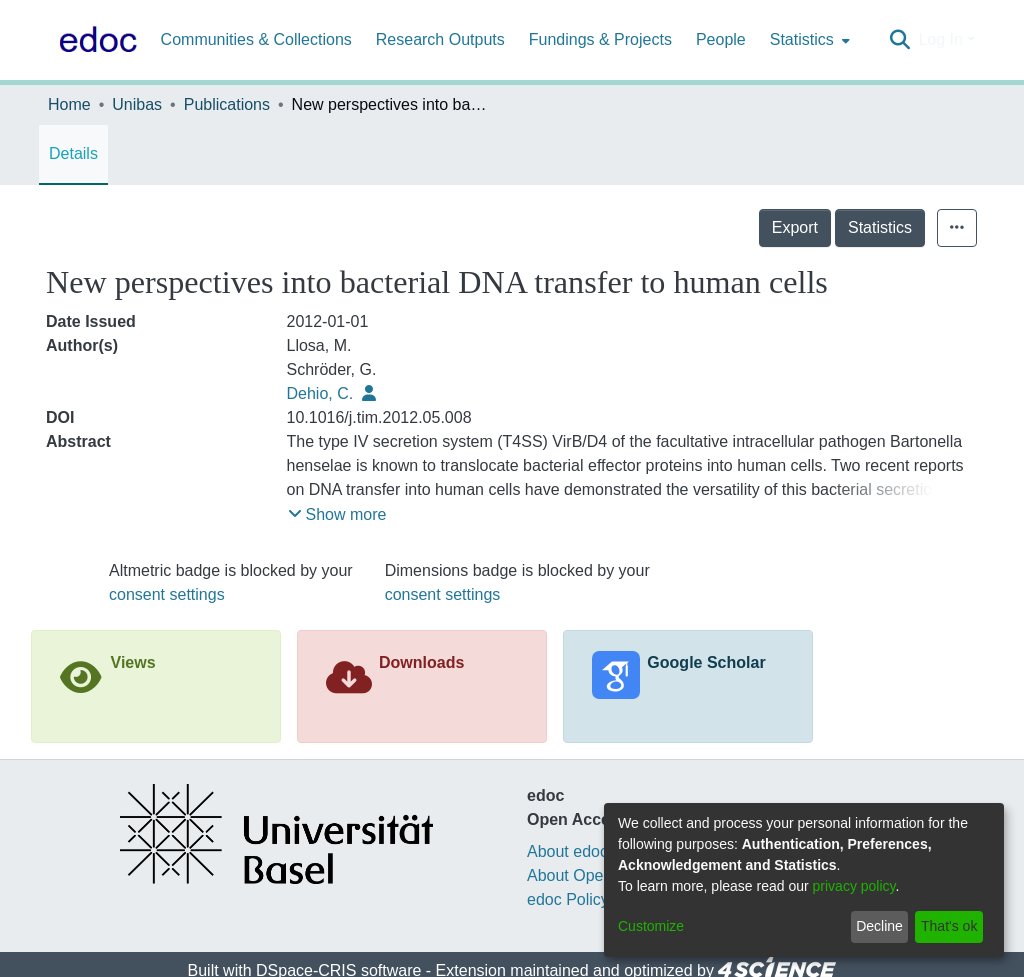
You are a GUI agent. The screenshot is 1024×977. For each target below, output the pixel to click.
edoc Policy (568, 899)
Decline (879, 926)
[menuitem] (808, 40)
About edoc (567, 851)
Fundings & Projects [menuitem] (600, 39)
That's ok (949, 926)
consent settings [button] (167, 594)
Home (69, 104)
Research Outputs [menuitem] (440, 39)
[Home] (94, 40)
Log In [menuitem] (940, 39)
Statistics (880, 227)
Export (795, 227)
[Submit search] (899, 40)
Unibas (137, 104)
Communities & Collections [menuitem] (256, 39)
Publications (227, 104)
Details (73, 153)
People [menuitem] (721, 39)
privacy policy (854, 886)
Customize (651, 926)
